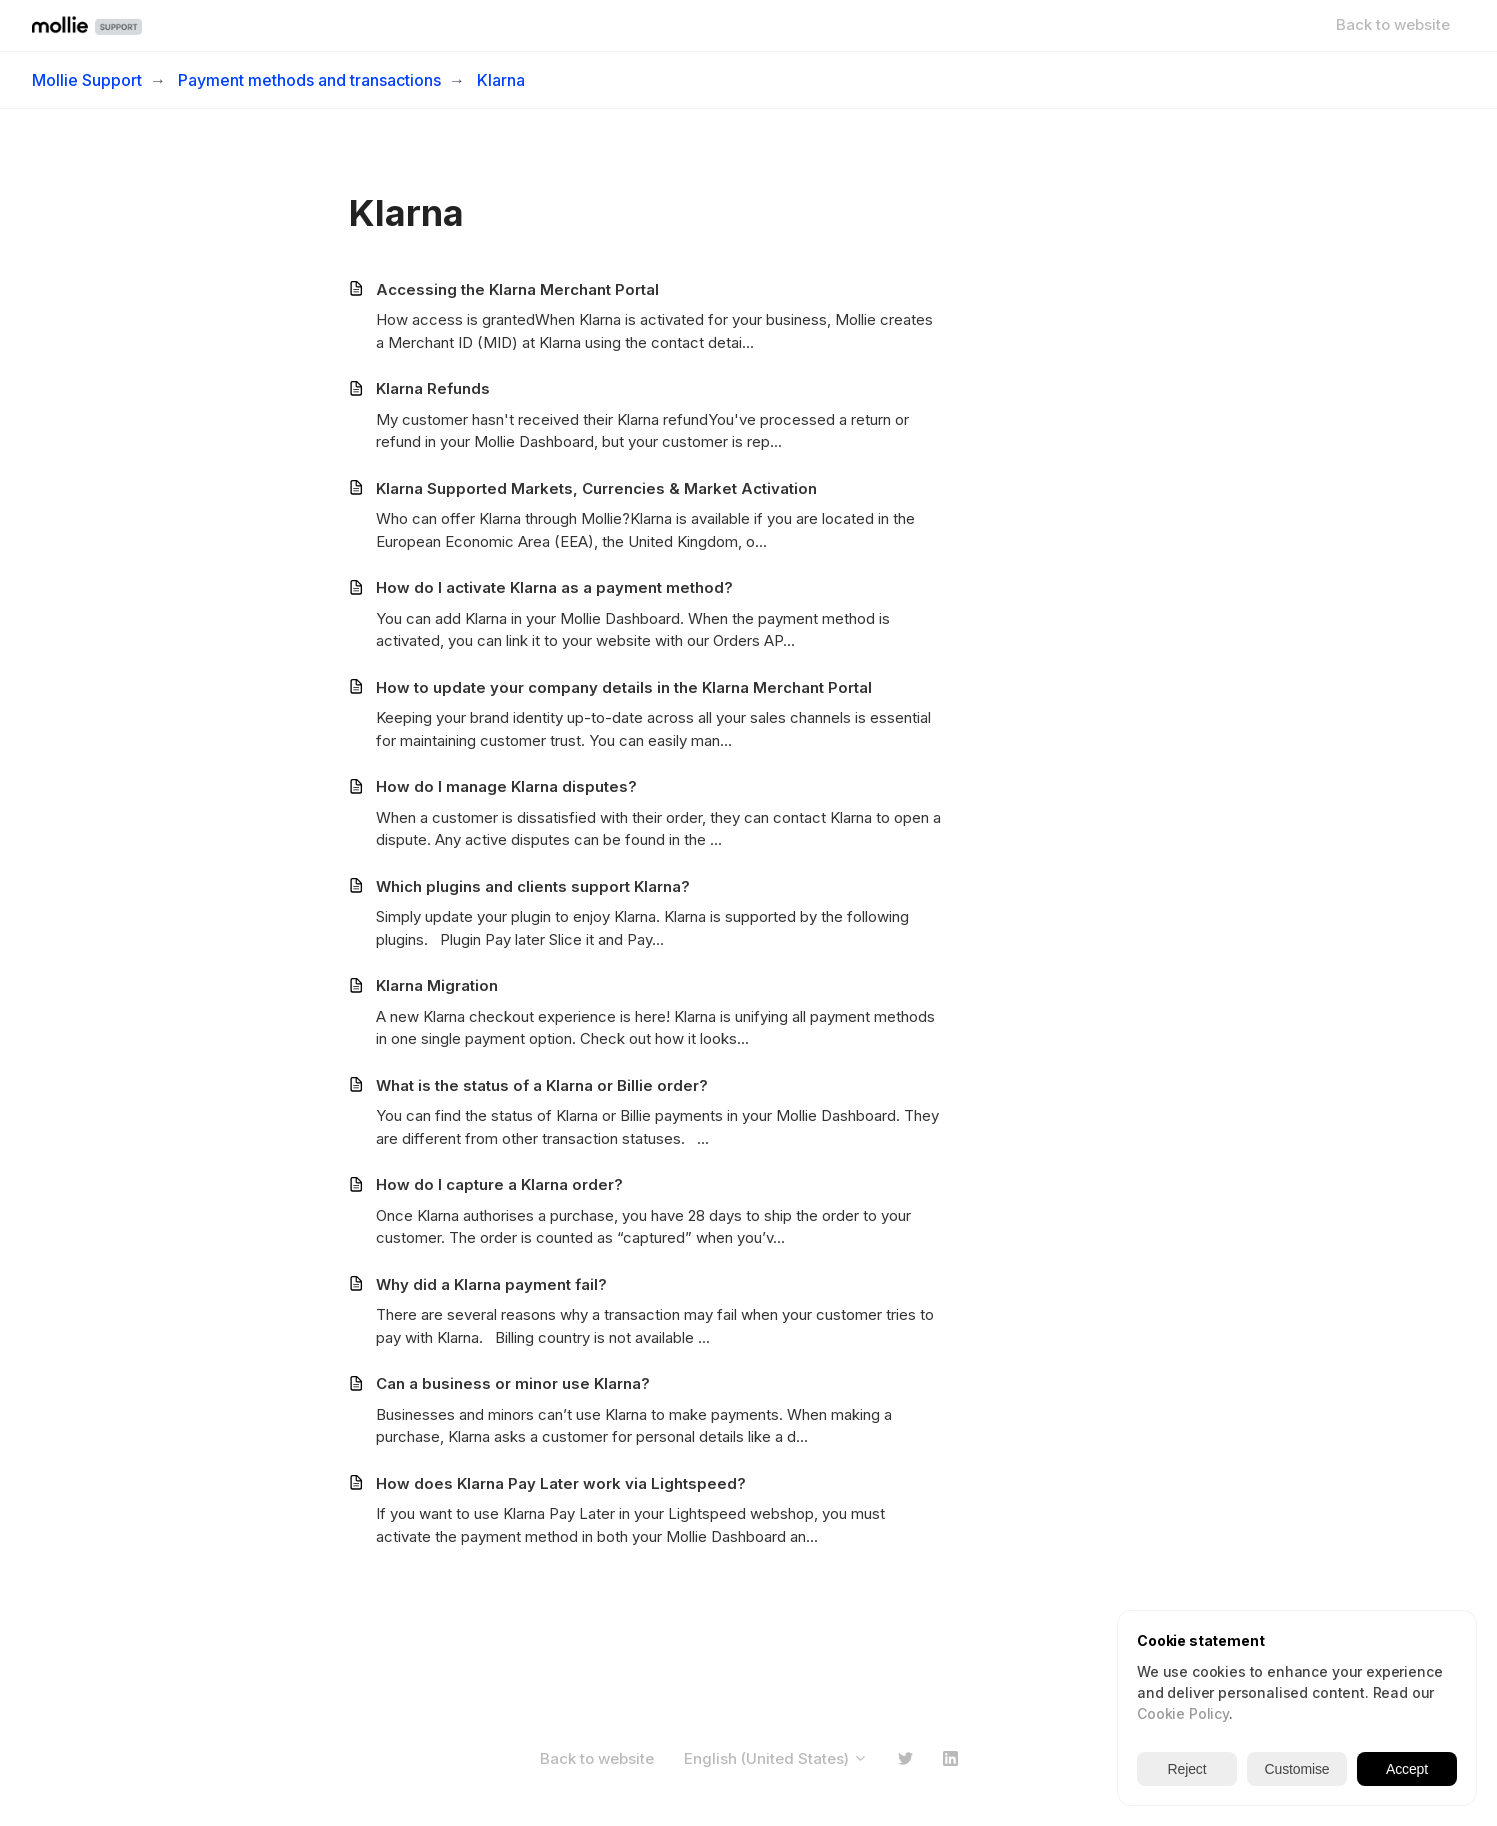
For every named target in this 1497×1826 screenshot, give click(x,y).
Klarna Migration (437, 985)
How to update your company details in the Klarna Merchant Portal (624, 687)
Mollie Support (87, 80)
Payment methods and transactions (309, 80)
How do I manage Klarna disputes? (506, 786)
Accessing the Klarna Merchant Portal (517, 289)
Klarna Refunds (433, 388)
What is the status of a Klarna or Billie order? (542, 1085)
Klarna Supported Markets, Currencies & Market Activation (596, 488)
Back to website (1393, 24)
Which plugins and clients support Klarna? (533, 886)
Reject (1187, 1769)
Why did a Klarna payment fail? (491, 1284)
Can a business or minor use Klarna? (513, 1383)
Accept (1407, 1769)
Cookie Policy (1183, 1713)
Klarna (501, 80)
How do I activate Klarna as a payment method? (554, 587)
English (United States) (776, 1758)
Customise (1297, 1769)
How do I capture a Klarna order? (499, 1184)
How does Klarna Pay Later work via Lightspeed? (561, 1483)
